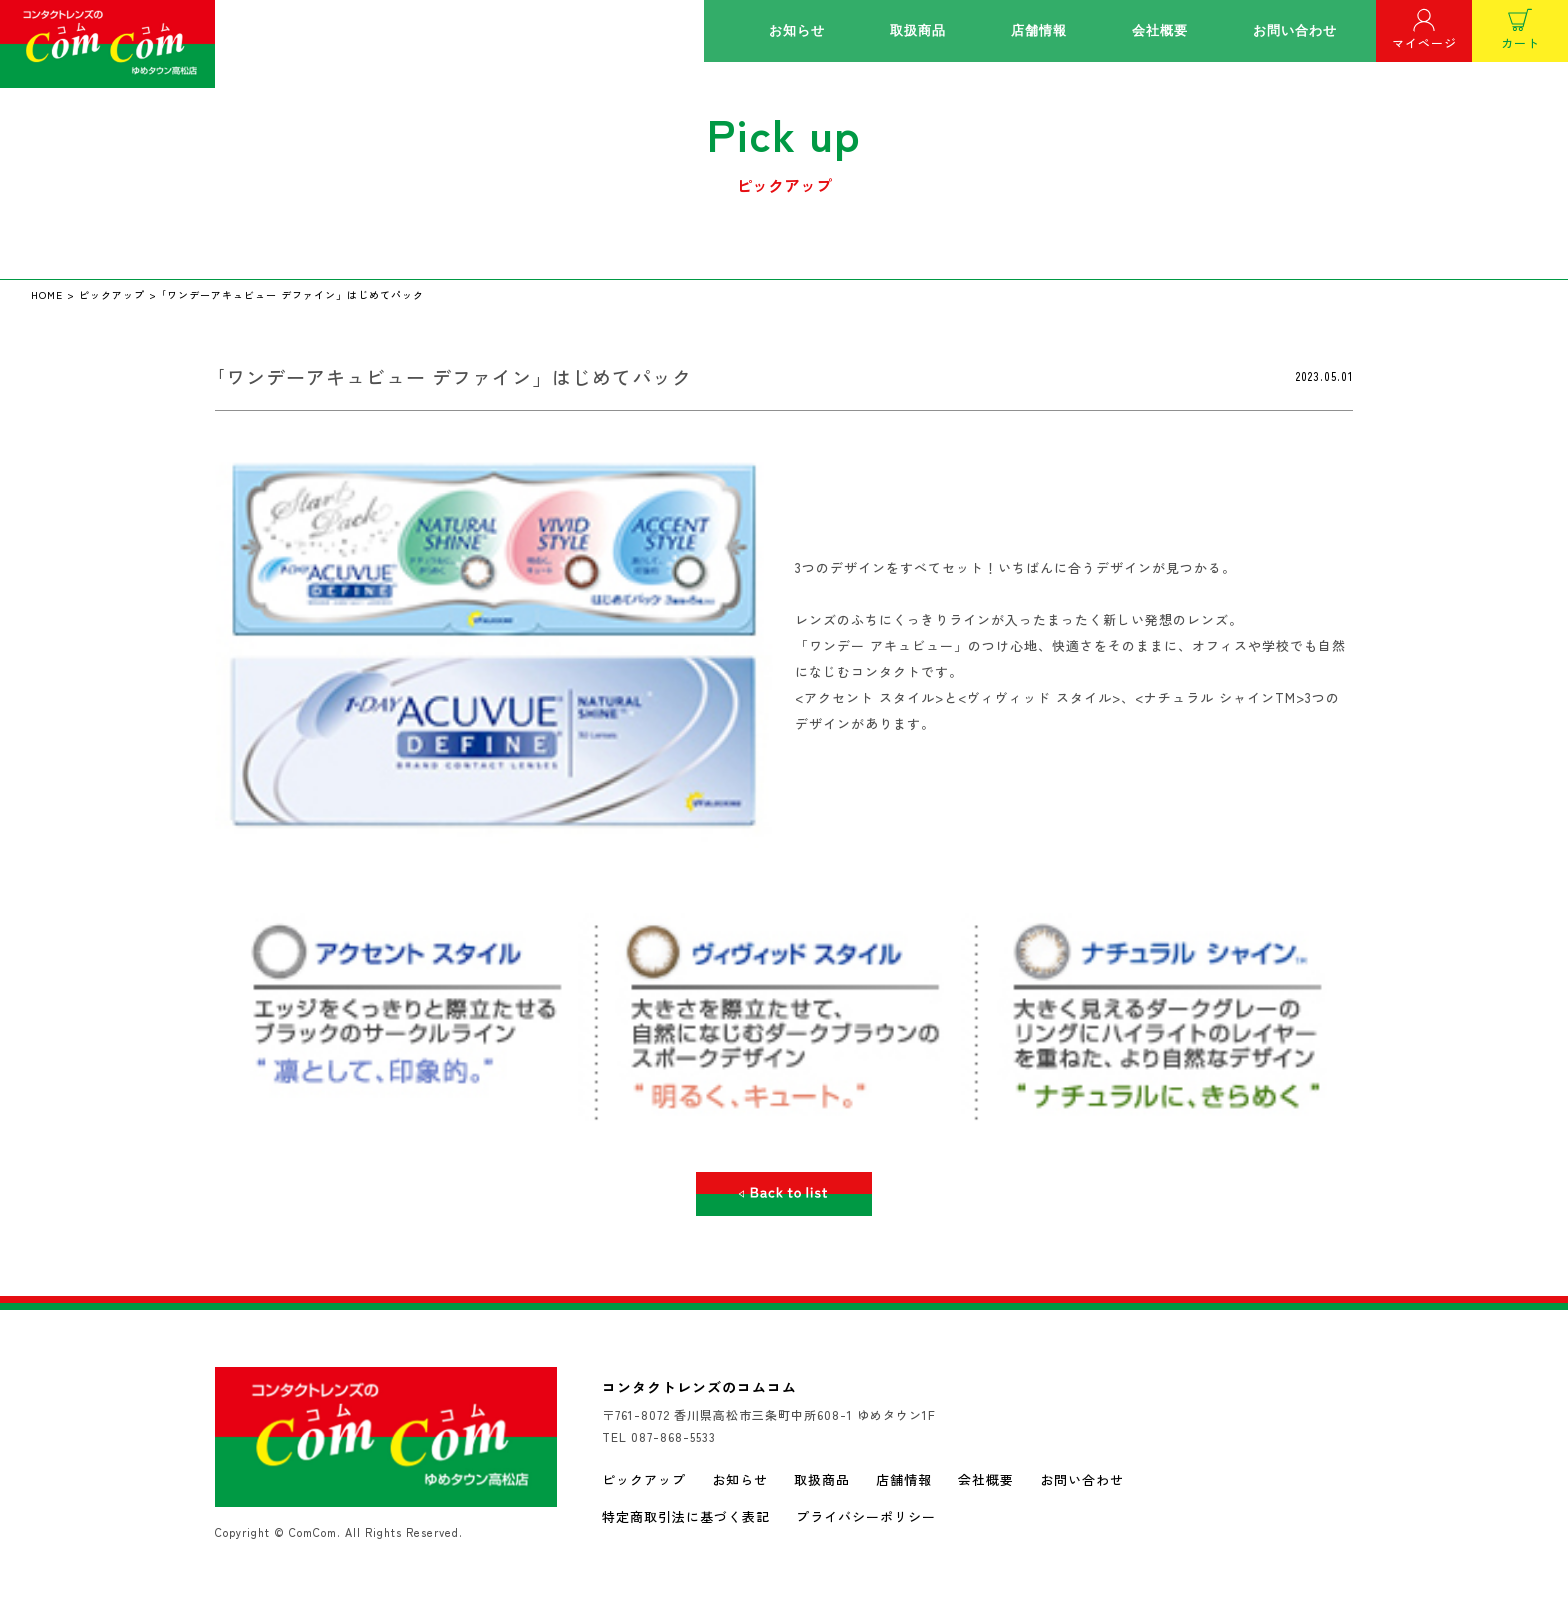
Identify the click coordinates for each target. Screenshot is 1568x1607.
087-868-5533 (673, 1436)
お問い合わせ (1295, 30)
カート (1520, 29)
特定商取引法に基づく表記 (686, 1516)
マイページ (1424, 29)
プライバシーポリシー (866, 1516)
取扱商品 (918, 30)
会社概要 (1160, 30)
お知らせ (797, 30)
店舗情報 (1039, 30)
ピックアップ (644, 1479)
